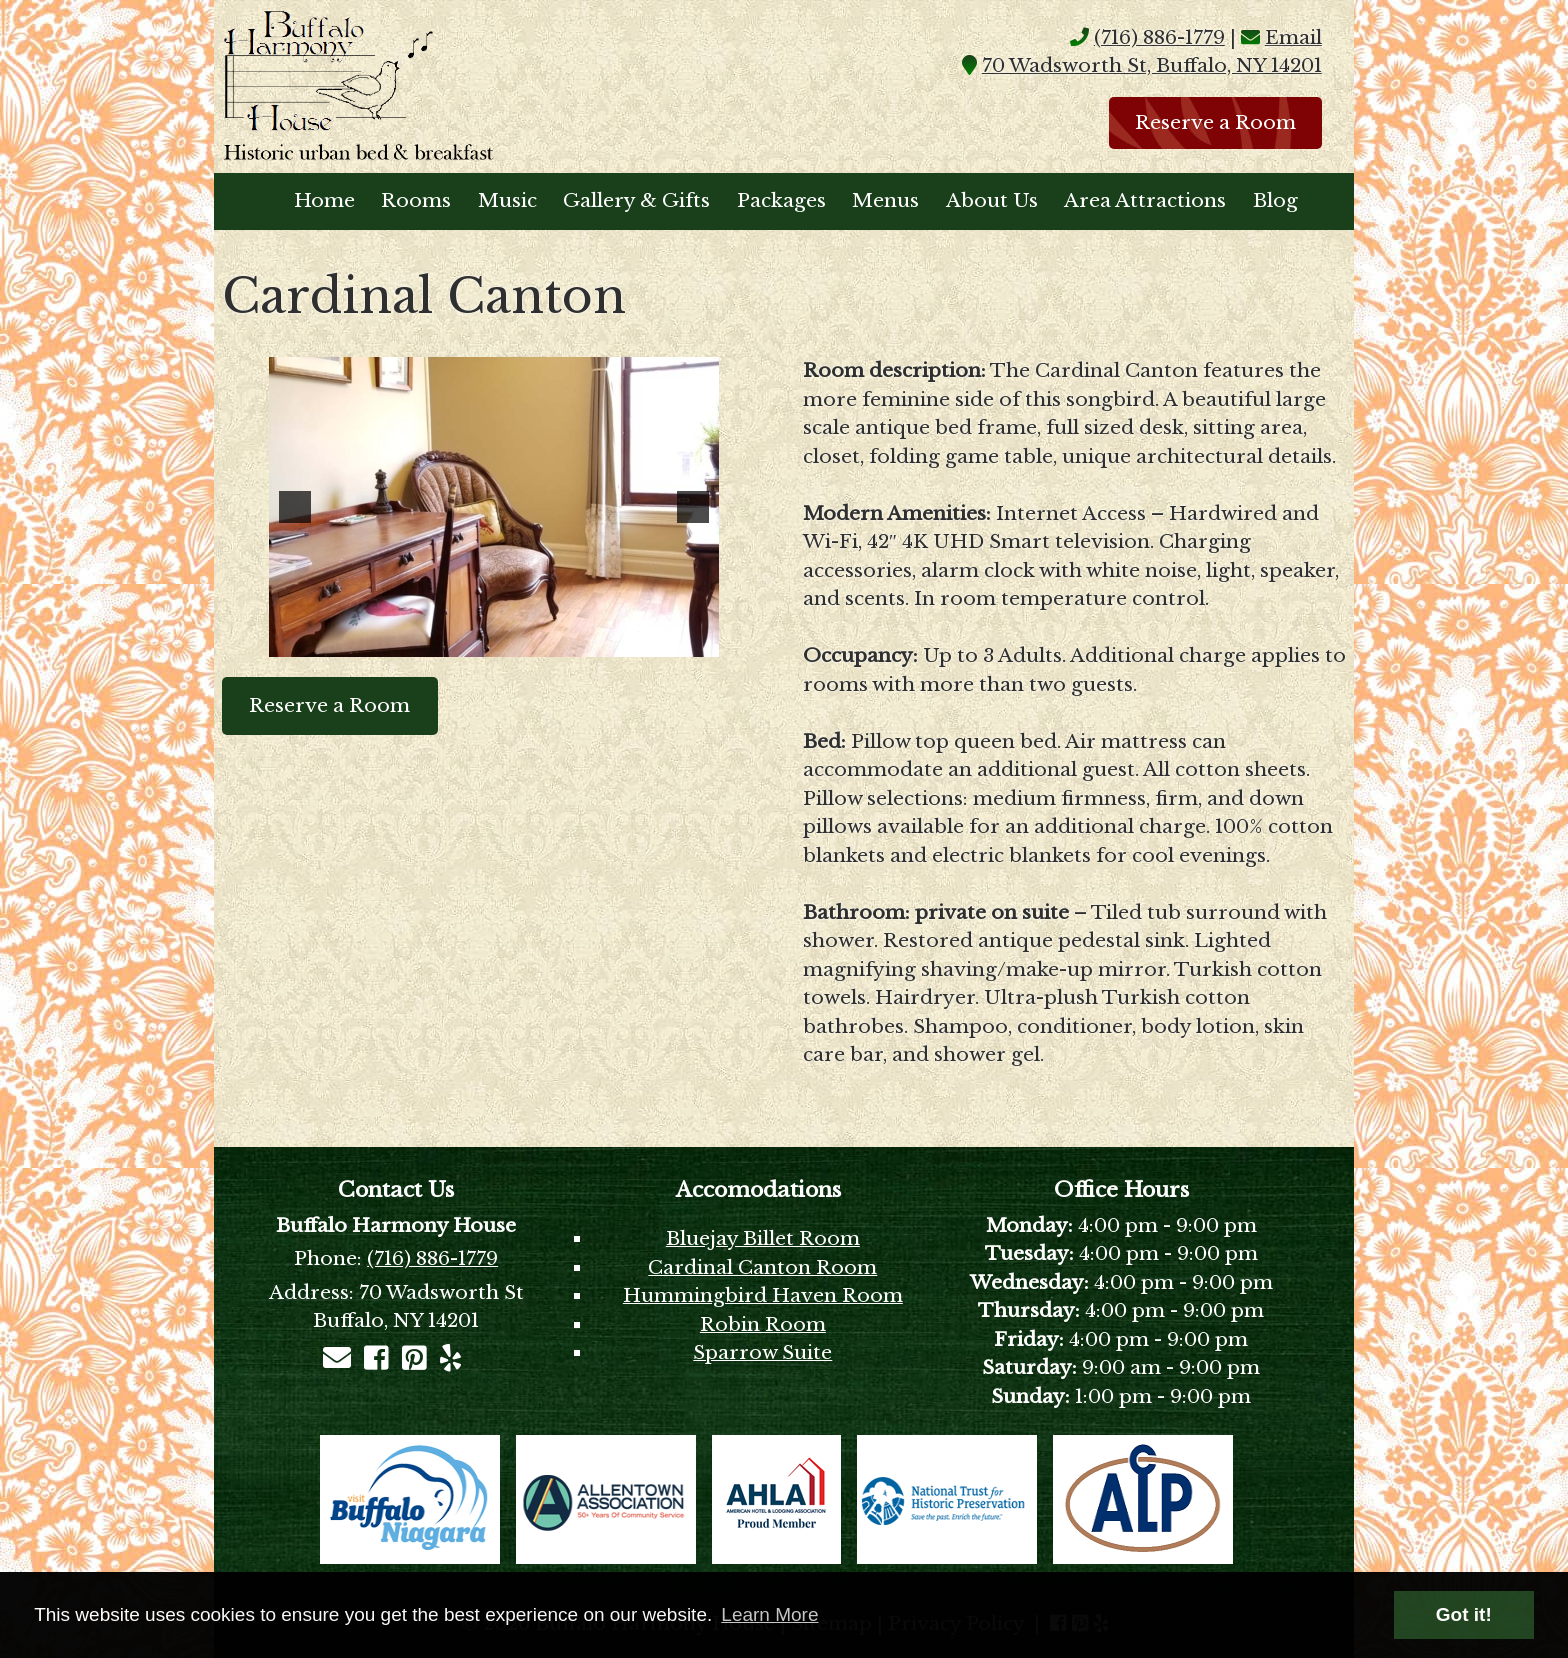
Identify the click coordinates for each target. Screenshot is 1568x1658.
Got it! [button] (1464, 1614)
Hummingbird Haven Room (763, 1295)
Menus (885, 200)
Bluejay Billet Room (763, 1238)
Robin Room (763, 1324)
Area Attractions (1145, 200)
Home (324, 200)
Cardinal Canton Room (762, 1267)
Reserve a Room (1215, 122)
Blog (1275, 200)
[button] (295, 507)
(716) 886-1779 (1159, 37)
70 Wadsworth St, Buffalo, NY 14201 (1152, 65)
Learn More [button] (769, 1614)
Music (507, 200)
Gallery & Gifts (636, 200)
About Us (992, 200)
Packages (781, 200)
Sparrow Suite (762, 1352)
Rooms (416, 200)
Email (1293, 37)
